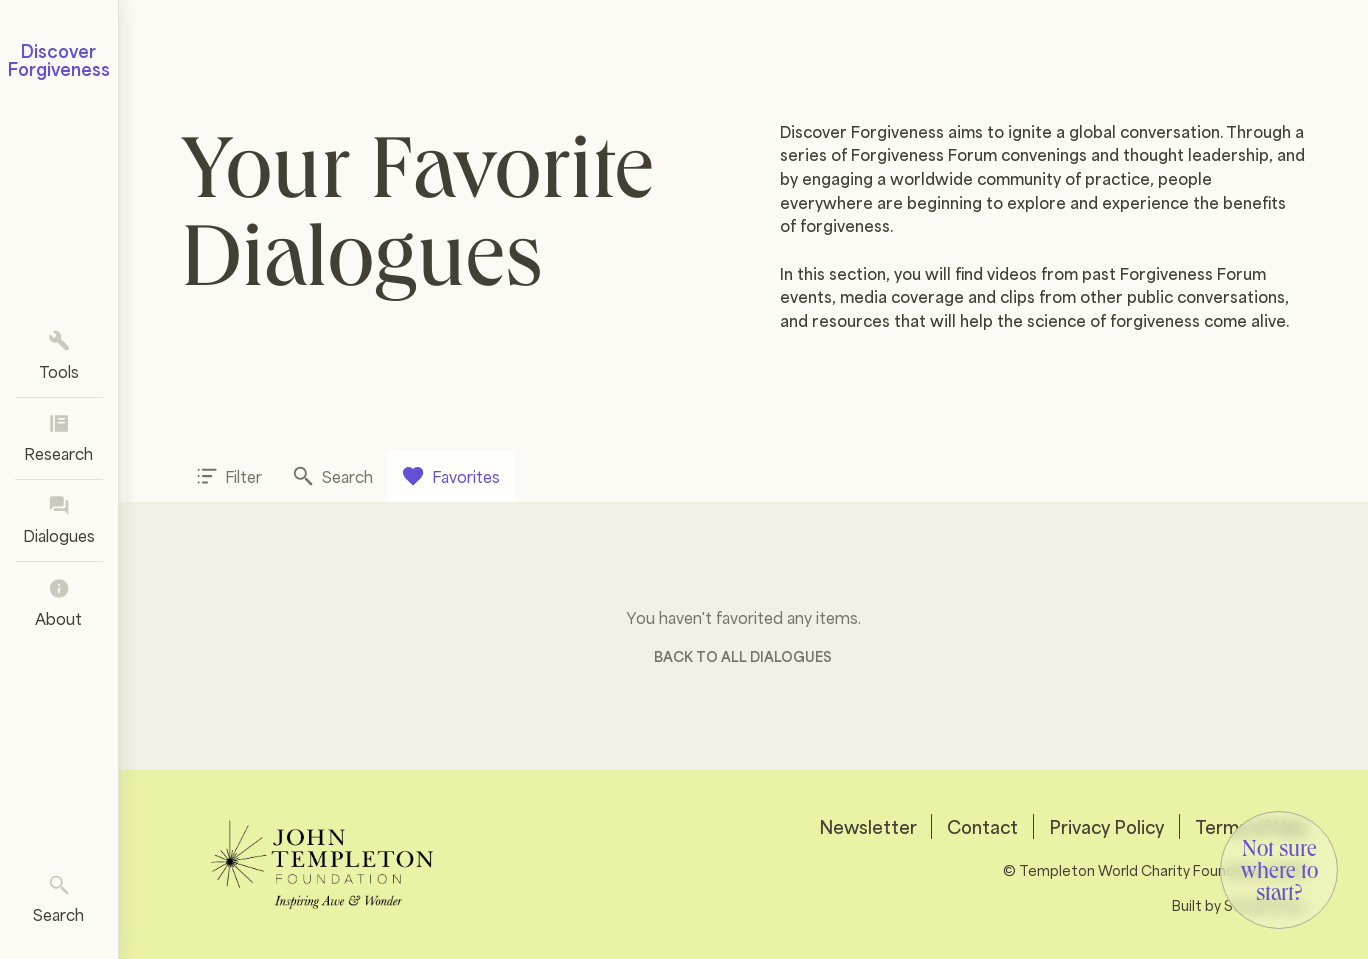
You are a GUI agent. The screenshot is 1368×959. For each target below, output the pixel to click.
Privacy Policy (1106, 826)
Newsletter (868, 826)
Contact (982, 826)
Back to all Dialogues (743, 655)
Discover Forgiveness (59, 59)
